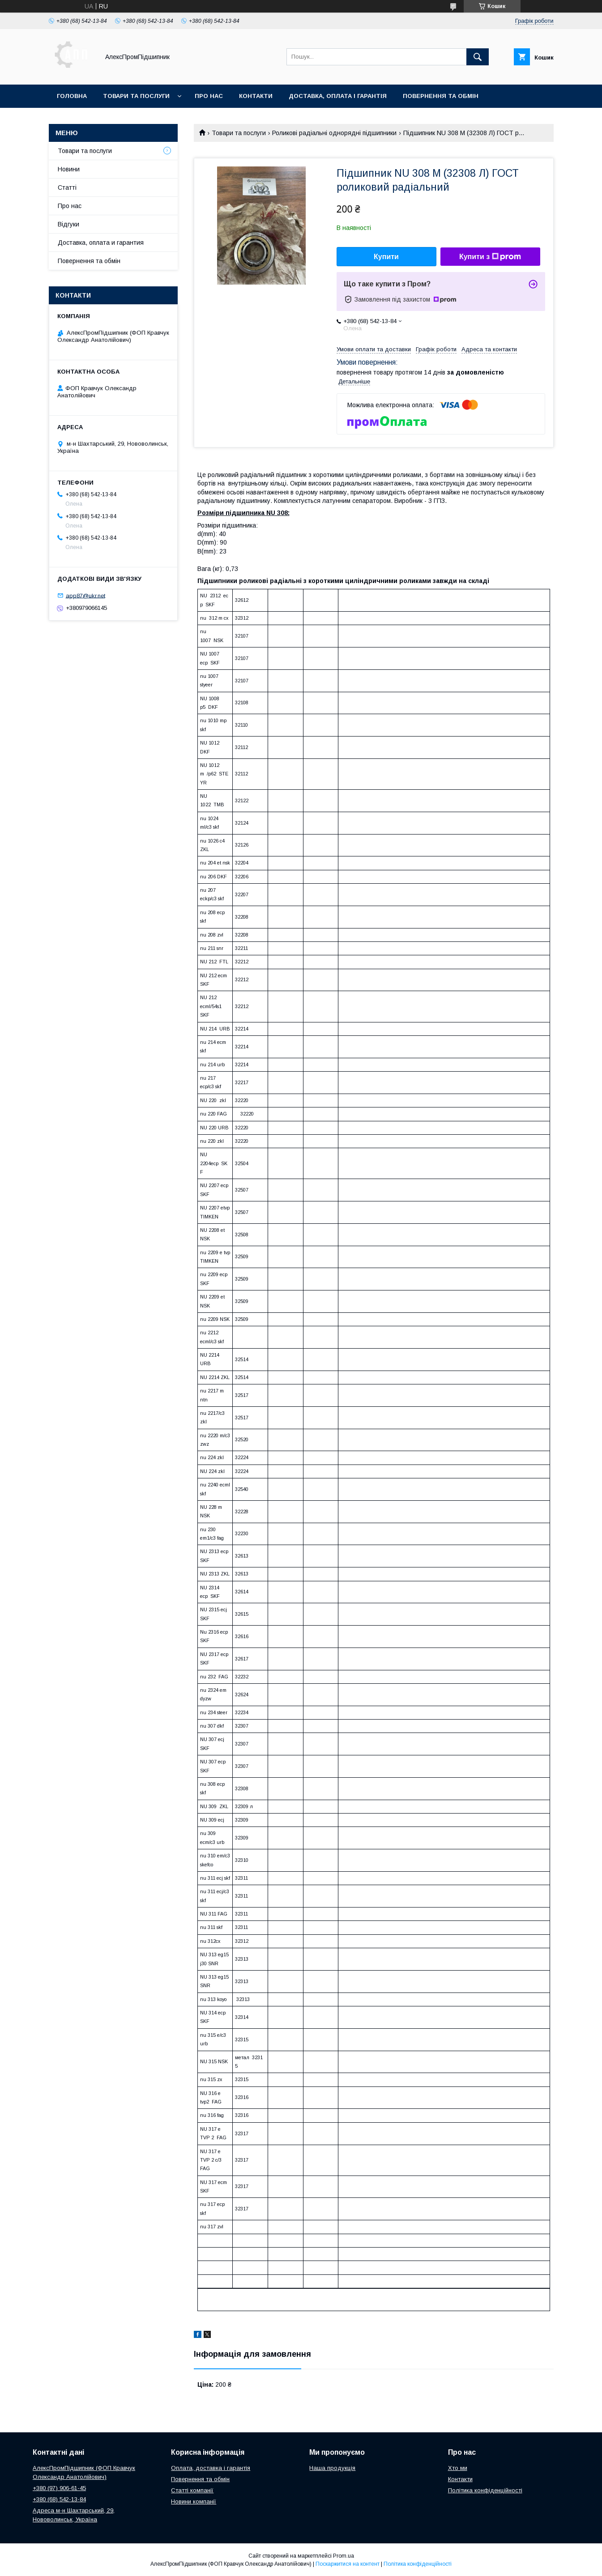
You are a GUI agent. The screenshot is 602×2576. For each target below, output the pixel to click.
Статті (67, 187)
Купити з (490, 257)
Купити (386, 256)
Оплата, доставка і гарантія (210, 2468)
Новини (69, 169)
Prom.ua (343, 2556)
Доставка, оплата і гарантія (338, 96)
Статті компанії (192, 2490)
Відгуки (68, 224)
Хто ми (457, 2468)
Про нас (209, 96)
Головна (72, 96)
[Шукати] (477, 56)
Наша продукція (332, 2468)
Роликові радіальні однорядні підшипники (334, 132)
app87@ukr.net (85, 595)
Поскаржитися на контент (348, 2564)
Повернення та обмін (440, 96)
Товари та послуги (136, 96)
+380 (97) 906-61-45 (59, 2488)
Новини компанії (193, 2501)
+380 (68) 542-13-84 (59, 2499)
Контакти (256, 96)
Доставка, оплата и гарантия (101, 242)
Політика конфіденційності (485, 2490)
